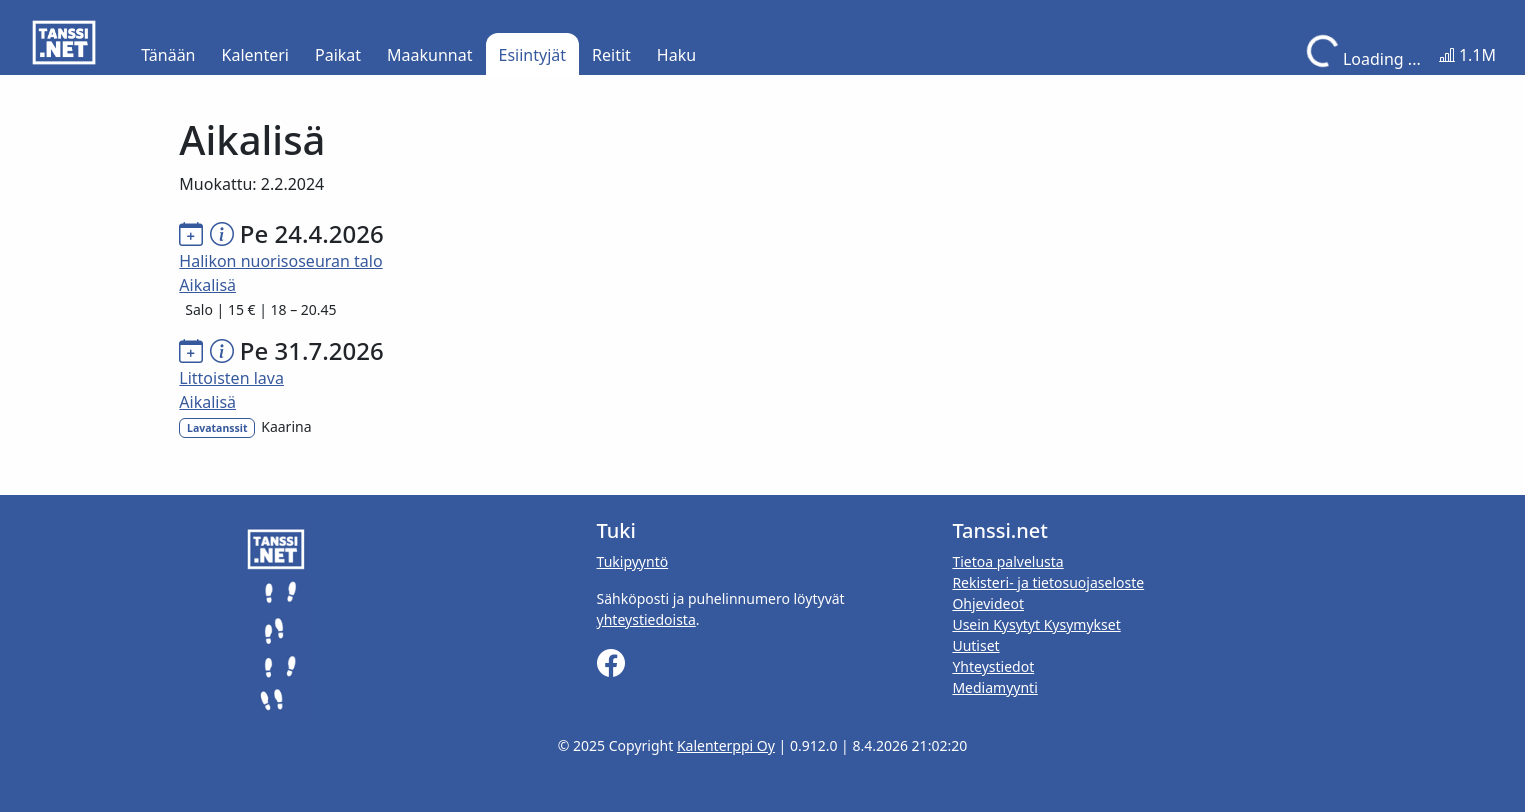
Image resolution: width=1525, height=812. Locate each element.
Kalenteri (255, 55)
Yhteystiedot (993, 666)
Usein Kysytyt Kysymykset (1036, 624)
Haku (676, 55)
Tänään (168, 55)
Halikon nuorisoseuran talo (280, 261)
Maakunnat (429, 55)
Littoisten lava (231, 378)
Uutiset (975, 645)
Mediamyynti (994, 687)
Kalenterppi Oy (726, 745)
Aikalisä (207, 285)
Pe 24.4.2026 (312, 233)
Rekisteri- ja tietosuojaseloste (1048, 582)
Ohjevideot (988, 603)
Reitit (611, 55)
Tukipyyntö (633, 561)
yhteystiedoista (646, 619)
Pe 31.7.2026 (312, 350)
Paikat (338, 55)
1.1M (1467, 55)
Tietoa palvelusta (1007, 561)
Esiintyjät (533, 55)
